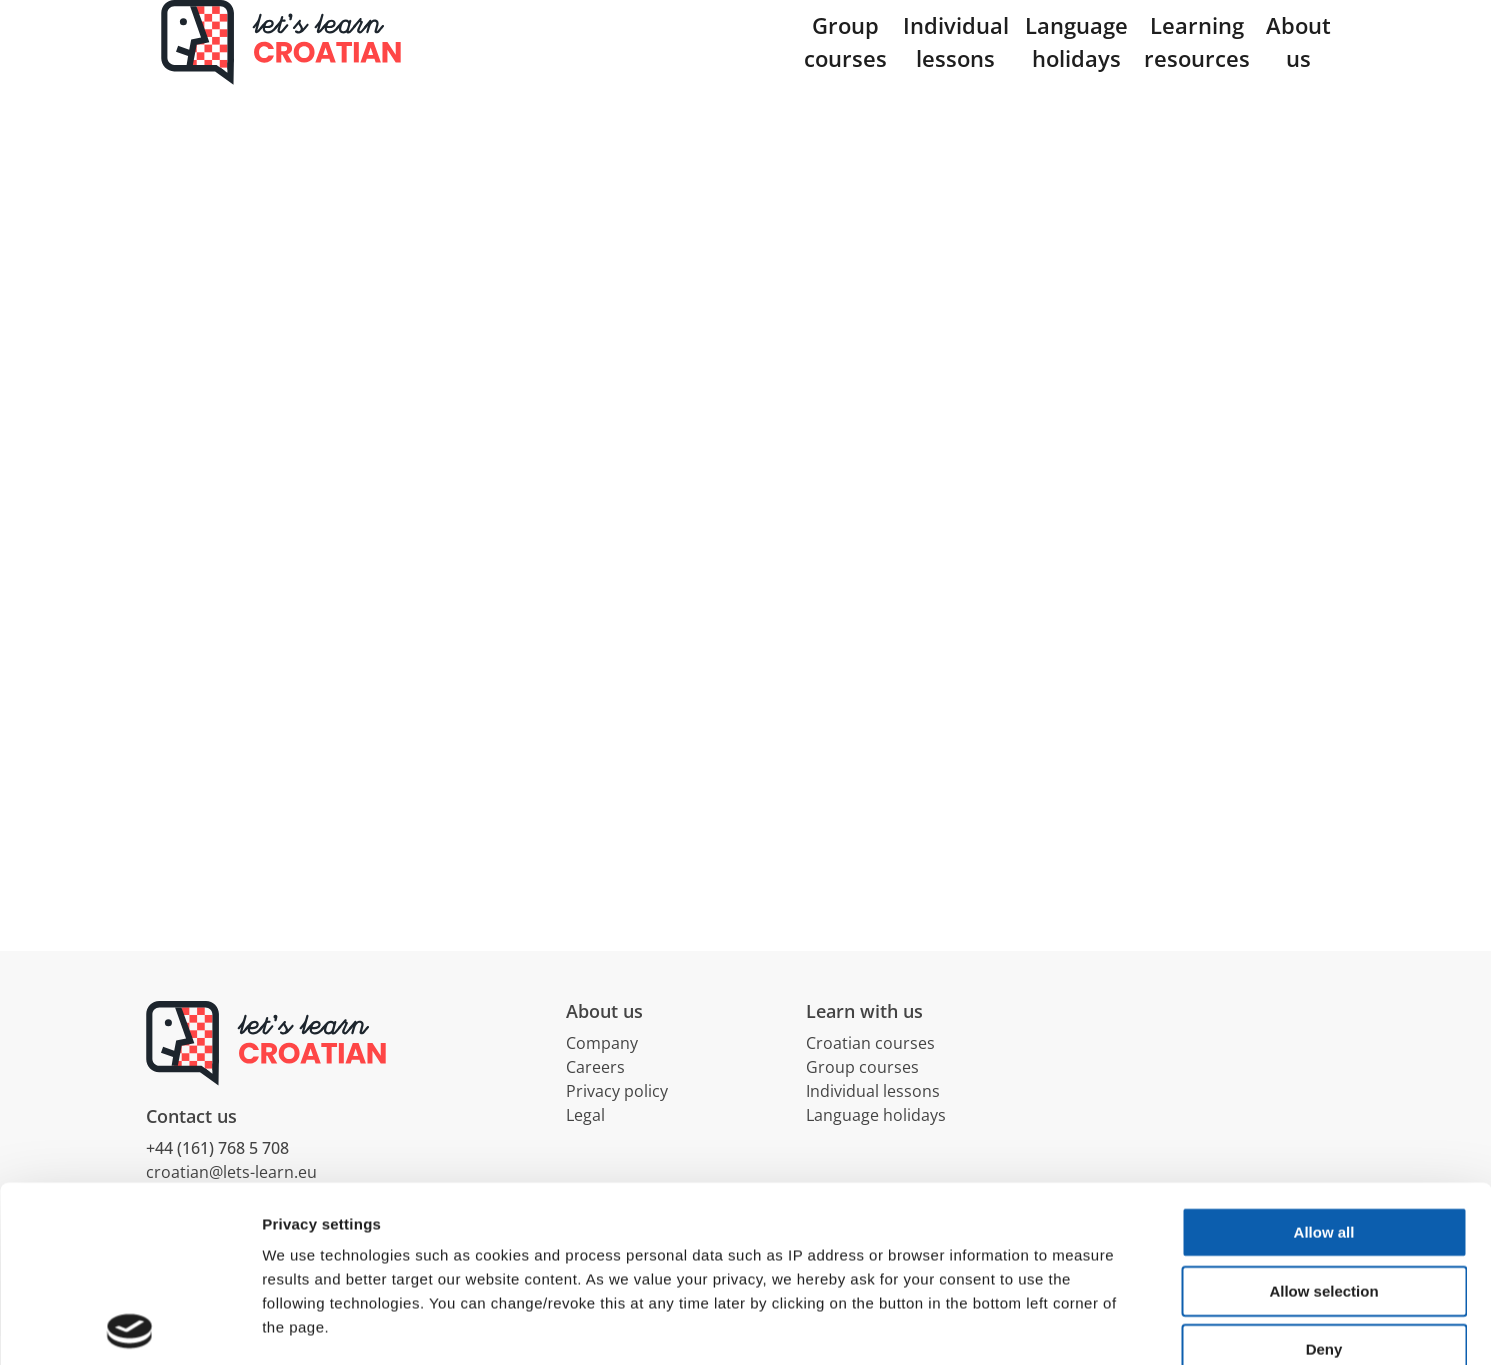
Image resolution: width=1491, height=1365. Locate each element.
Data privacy (309, 1229)
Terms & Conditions (446, 1229)
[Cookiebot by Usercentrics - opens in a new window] (129, 1326)
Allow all (1324, 1056)
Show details (1049, 1325)
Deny (1324, 1173)
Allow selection (1323, 1115)
